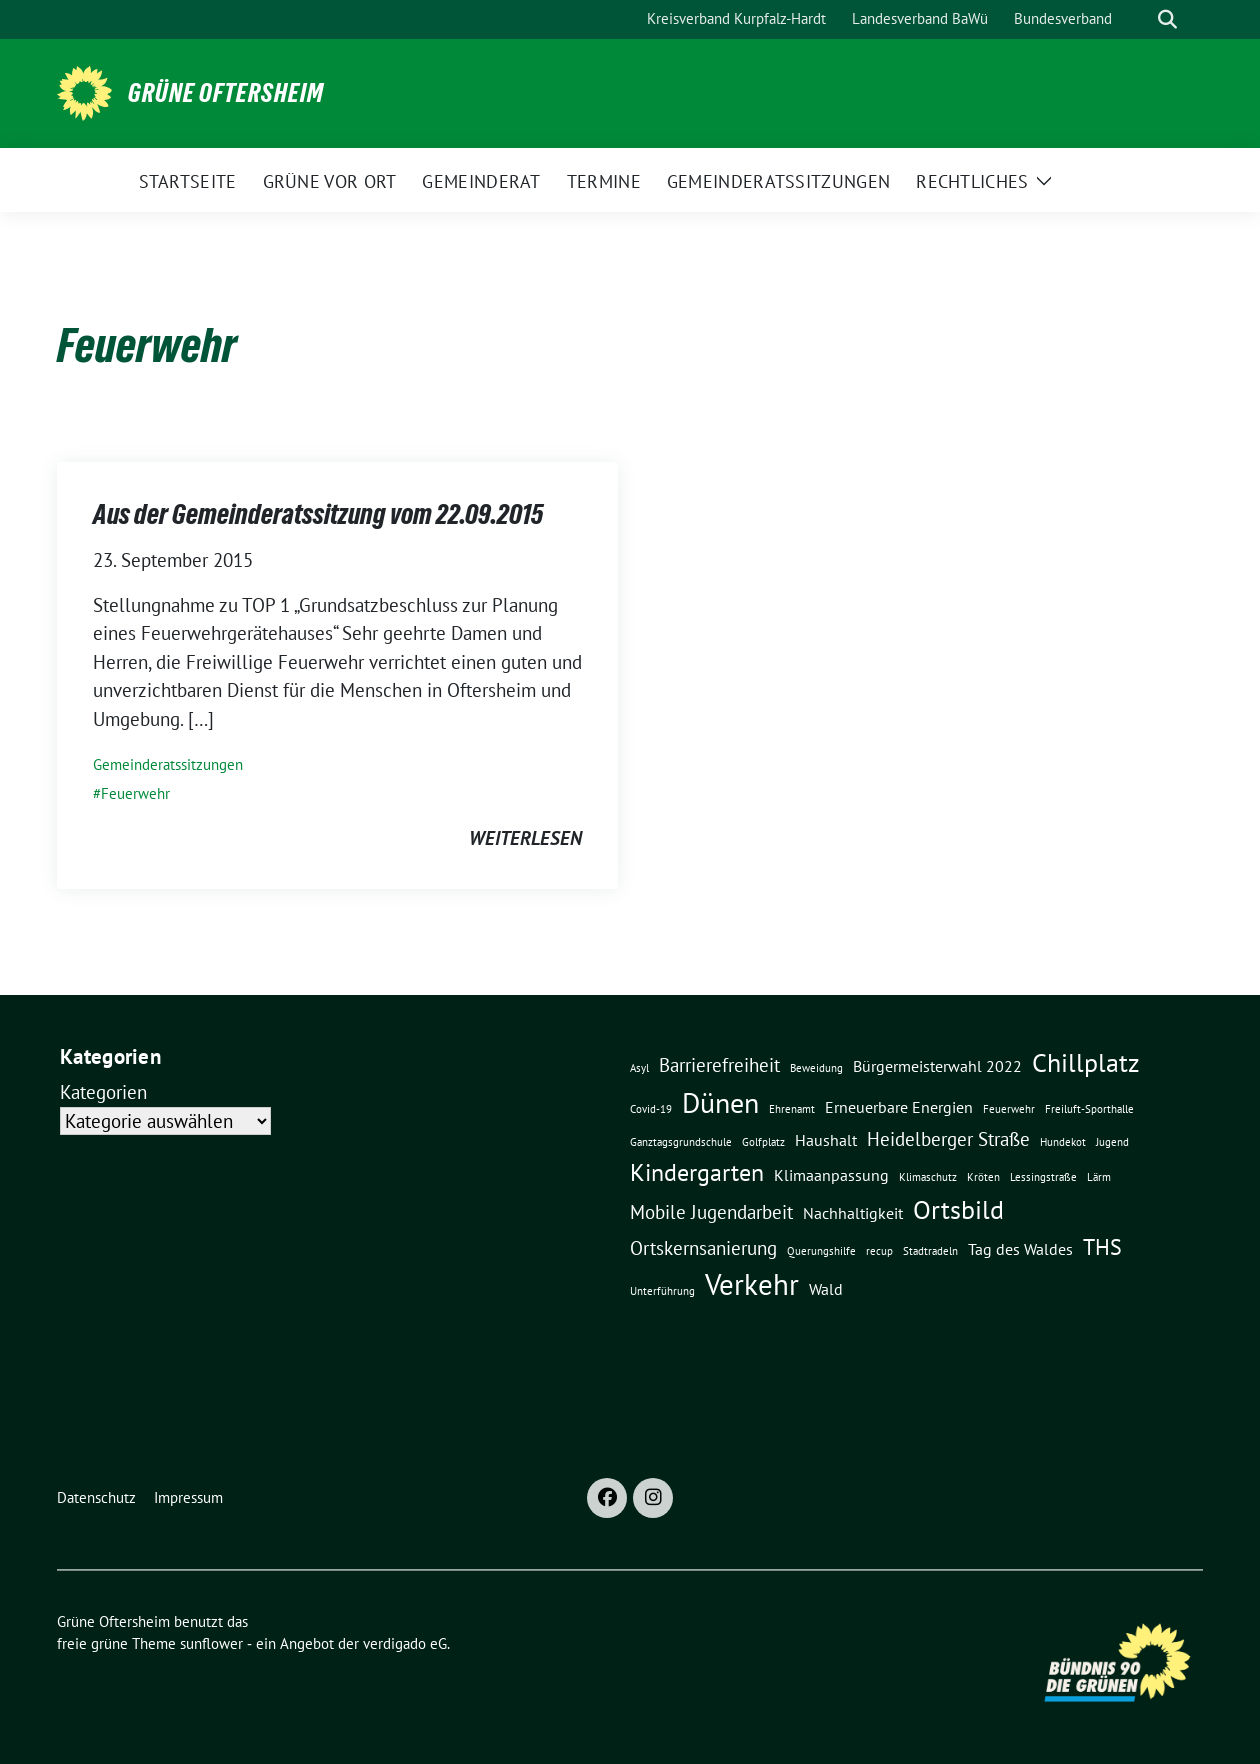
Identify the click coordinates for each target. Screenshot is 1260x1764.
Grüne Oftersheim (226, 93)
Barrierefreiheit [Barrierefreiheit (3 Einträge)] (719, 1064)
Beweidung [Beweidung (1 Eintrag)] (816, 1068)
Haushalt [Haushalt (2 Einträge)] (826, 1140)
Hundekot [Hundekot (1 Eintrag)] (1063, 1142)
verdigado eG (405, 1643)
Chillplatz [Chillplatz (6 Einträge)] (1086, 1062)
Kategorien (103, 1092)
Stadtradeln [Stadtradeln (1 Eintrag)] (930, 1251)
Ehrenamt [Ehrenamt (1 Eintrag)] (792, 1109)
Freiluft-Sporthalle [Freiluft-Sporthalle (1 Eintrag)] (1089, 1109)
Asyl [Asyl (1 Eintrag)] (639, 1068)
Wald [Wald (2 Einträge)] (826, 1289)
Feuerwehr (135, 793)
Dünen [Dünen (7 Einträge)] (720, 1103)
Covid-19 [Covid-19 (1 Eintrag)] (651, 1109)
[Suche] (1139, 19)
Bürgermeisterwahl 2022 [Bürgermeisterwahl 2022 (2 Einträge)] (937, 1066)
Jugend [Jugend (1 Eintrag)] (1112, 1142)
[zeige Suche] (1167, 19)
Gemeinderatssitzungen (168, 764)
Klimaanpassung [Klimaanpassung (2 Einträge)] (831, 1175)
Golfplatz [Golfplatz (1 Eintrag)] (763, 1142)
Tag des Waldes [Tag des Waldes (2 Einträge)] (1020, 1249)
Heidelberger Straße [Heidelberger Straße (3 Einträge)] (948, 1138)
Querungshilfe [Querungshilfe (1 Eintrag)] (821, 1251)
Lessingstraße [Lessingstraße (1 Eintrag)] (1043, 1177)
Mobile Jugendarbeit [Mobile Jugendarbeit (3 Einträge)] (711, 1211)
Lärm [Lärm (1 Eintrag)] (1099, 1177)
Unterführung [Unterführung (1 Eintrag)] (662, 1291)
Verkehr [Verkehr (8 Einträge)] (752, 1284)
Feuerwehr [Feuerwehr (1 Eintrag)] (1009, 1109)
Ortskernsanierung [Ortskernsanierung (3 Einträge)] (703, 1247)
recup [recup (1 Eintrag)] (879, 1251)
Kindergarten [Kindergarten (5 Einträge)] (697, 1172)
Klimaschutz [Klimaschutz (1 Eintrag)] (928, 1177)
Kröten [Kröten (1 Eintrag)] (983, 1177)
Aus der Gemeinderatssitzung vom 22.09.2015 (318, 514)
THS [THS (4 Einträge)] (1102, 1246)
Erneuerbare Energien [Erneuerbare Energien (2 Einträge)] (899, 1107)
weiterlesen (525, 838)
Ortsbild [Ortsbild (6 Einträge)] (958, 1209)
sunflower (211, 1643)
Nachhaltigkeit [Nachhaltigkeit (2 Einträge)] (853, 1213)
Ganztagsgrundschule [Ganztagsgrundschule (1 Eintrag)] (681, 1142)
